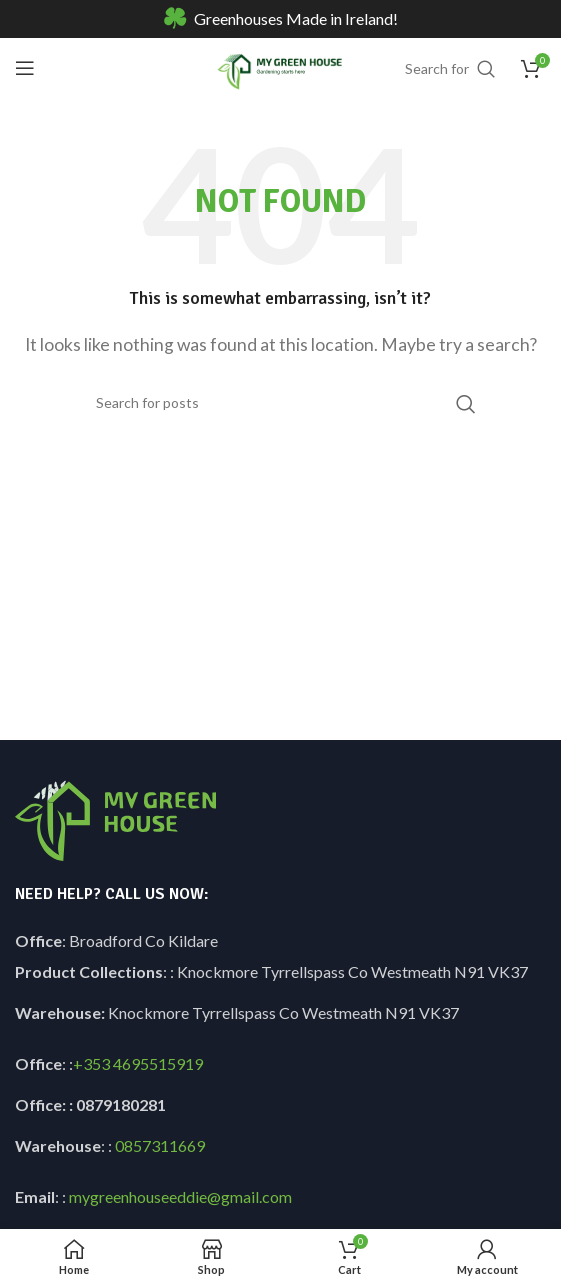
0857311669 (160, 1145)
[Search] (281, 402)
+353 (91, 1063)
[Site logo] (280, 65)
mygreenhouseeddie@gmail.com (180, 1196)
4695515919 (156, 1063)
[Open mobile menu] (25, 68)
